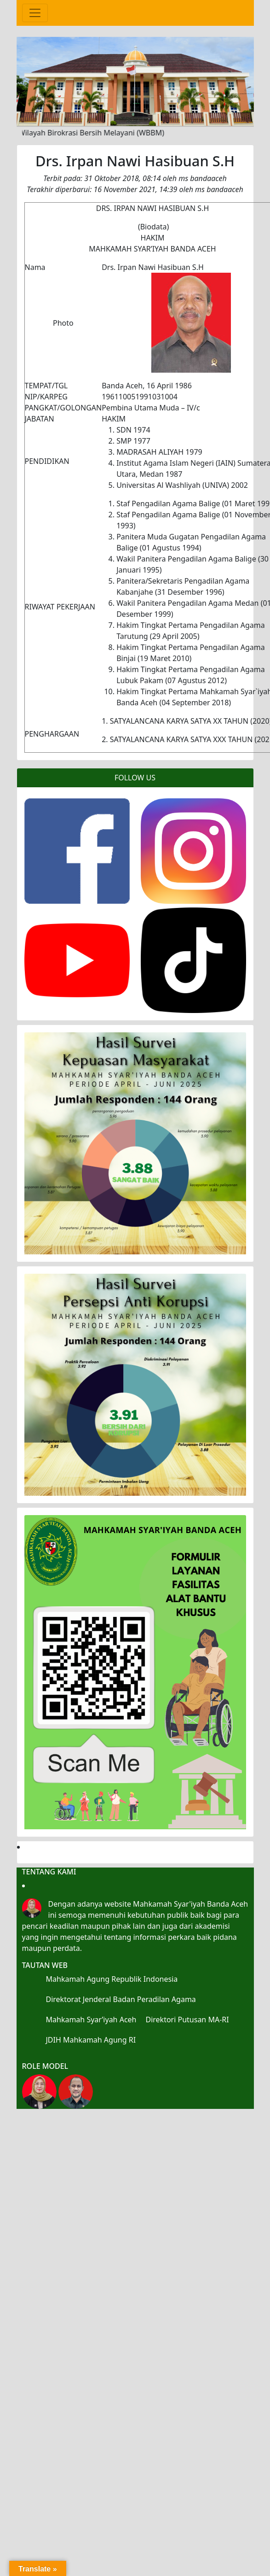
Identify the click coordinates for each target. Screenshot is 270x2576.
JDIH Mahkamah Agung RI (91, 2040)
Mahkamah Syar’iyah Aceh (91, 2019)
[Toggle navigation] (35, 13)
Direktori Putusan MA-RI (187, 2019)
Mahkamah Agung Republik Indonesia (112, 1979)
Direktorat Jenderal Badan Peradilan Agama (121, 1999)
